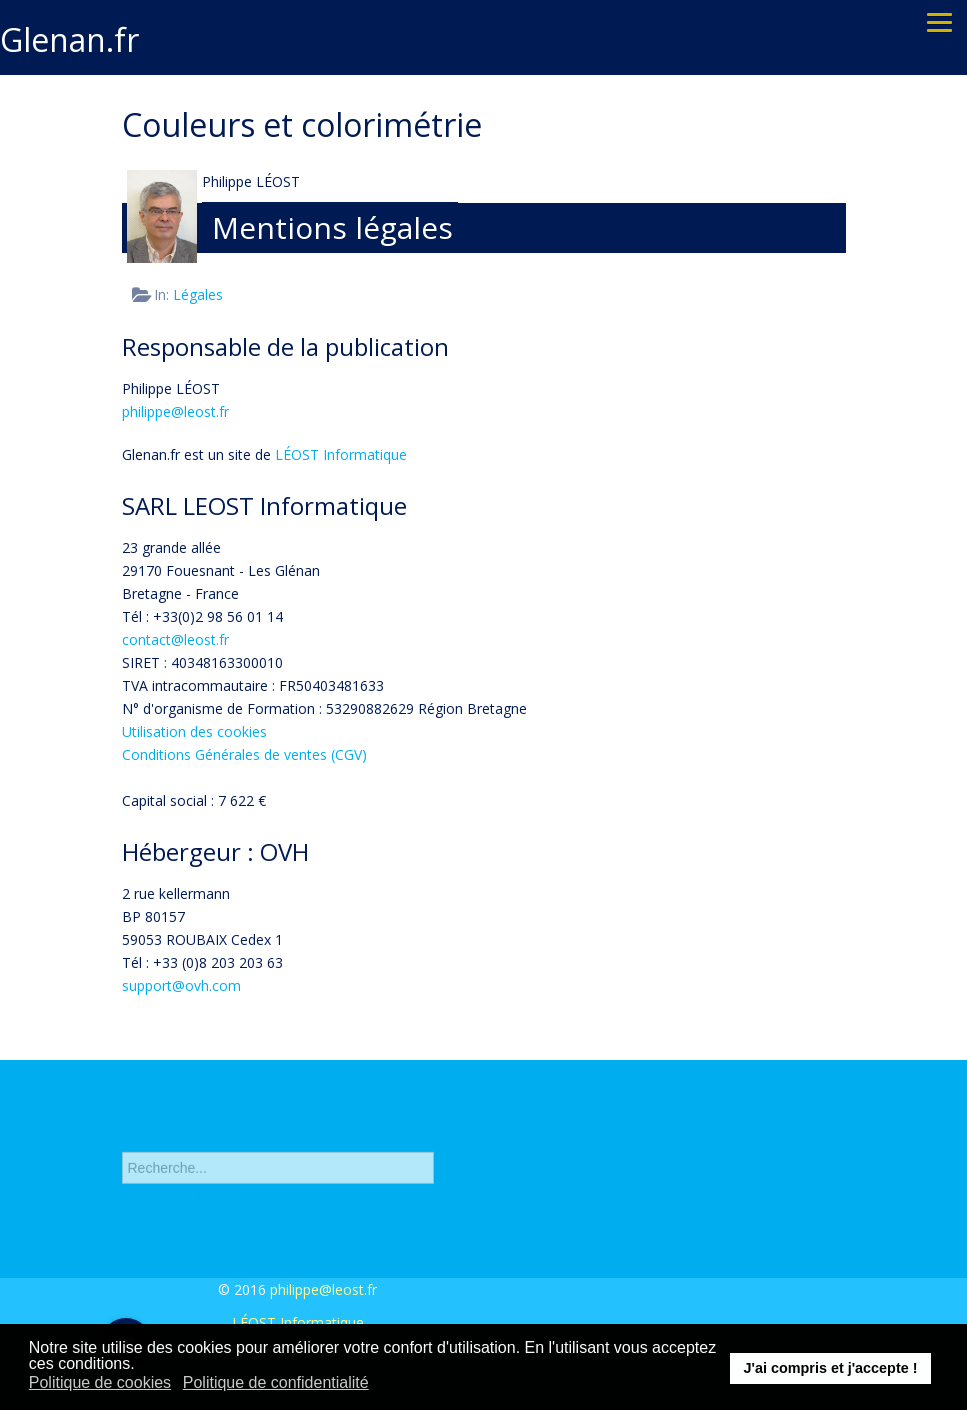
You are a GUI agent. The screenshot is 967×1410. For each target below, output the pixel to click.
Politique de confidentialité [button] (276, 1382)
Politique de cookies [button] (100, 1382)
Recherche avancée (185, 1200)
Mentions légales (332, 227)
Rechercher (122, 1134)
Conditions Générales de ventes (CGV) (244, 754)
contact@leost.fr (175, 639)
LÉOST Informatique (341, 454)
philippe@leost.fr (175, 411)
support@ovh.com (181, 985)
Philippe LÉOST (251, 181)
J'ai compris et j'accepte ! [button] (830, 1368)
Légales (198, 294)
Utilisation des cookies (194, 731)
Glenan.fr (69, 39)
